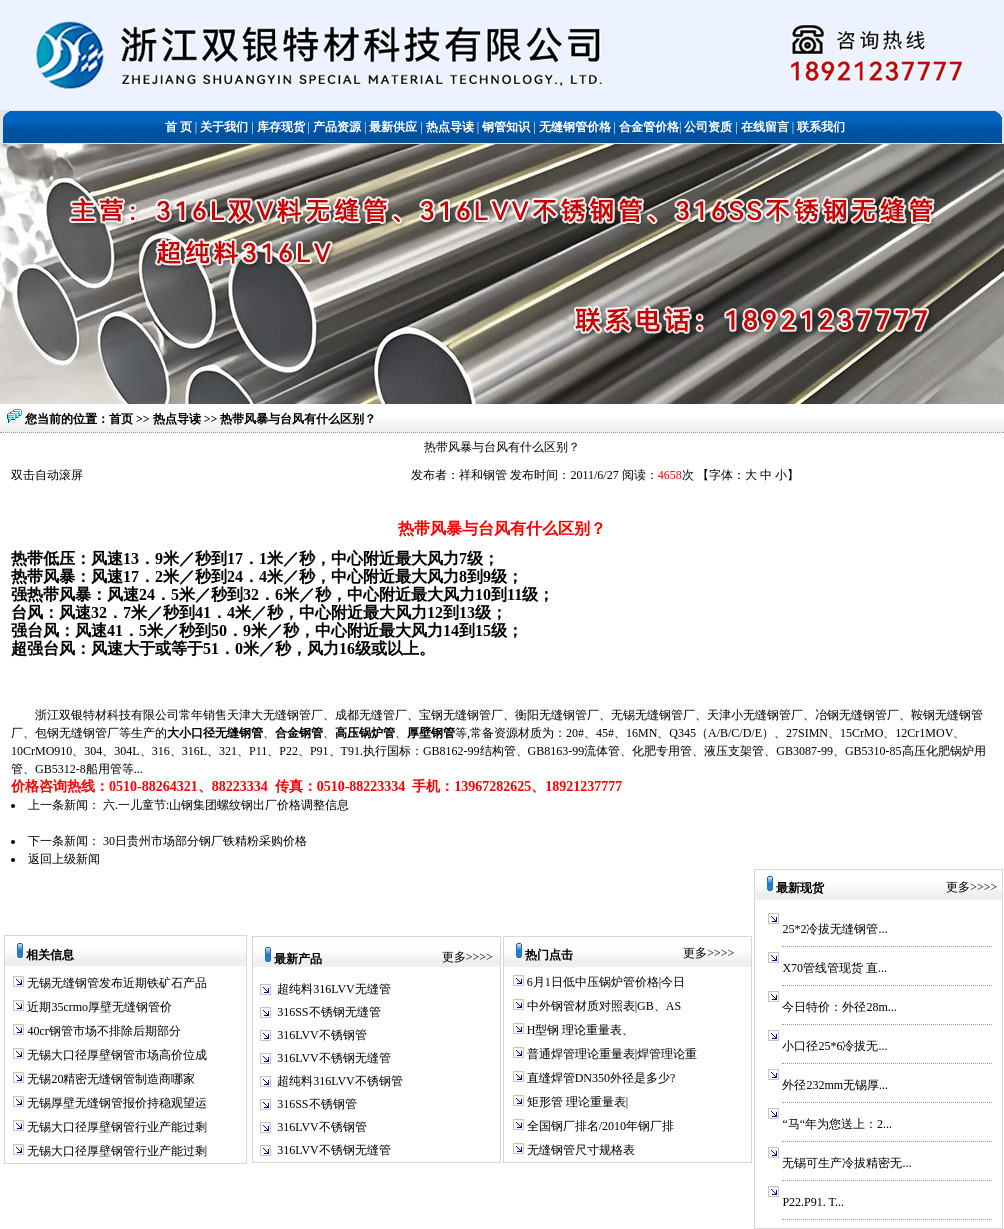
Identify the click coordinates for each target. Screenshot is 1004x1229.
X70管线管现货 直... (834, 968)
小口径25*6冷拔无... (834, 1046)
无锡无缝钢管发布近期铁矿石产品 (115, 983)
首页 (121, 419)
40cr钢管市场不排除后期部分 (102, 1031)
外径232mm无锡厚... (835, 1085)
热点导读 (178, 419)
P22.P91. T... (813, 1202)
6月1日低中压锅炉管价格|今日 (604, 982)
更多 (454, 957)
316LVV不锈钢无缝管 (334, 1058)
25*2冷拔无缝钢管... (834, 929)
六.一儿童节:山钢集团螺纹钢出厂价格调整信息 (226, 805)
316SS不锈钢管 (316, 1104)
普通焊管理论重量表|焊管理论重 (610, 1054)
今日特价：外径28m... (839, 1007)
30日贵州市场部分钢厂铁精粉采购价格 (205, 841)
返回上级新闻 (64, 859)
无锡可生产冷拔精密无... (846, 1163)
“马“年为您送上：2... (837, 1124)
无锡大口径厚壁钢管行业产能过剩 (115, 1127)
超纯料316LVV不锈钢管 (340, 1081)
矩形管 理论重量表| (576, 1102)
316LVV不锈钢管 (322, 1035)
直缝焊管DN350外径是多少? (600, 1078)
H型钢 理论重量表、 (579, 1030)
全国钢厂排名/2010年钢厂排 (599, 1126)
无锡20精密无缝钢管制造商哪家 (109, 1079)
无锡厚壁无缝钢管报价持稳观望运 (115, 1103)
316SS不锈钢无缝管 (328, 1012)
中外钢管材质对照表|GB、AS (602, 1006)
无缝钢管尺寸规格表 (579, 1150)
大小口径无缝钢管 (215, 733)
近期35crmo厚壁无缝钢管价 (98, 1007)
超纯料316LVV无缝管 (334, 989)
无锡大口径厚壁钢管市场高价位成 (115, 1055)
